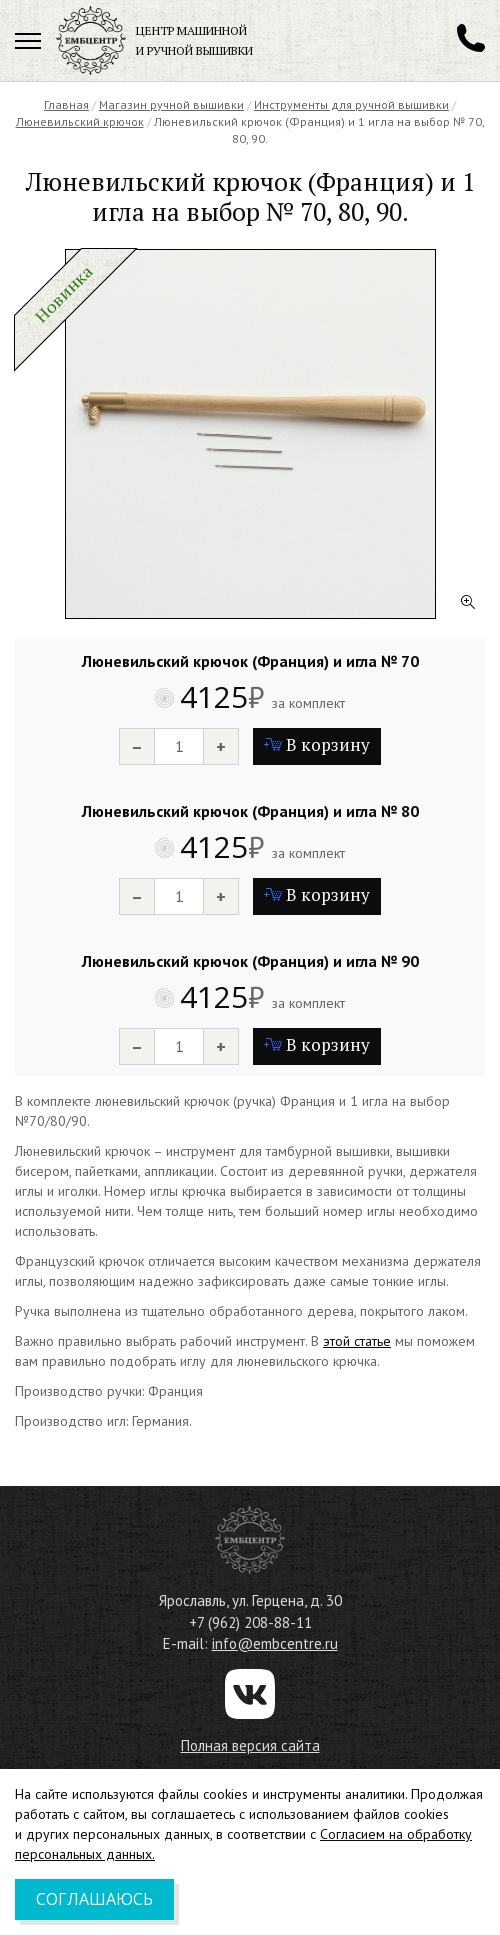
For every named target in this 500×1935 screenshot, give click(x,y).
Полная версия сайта (250, 1745)
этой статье (357, 1341)
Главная (66, 104)
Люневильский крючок (80, 121)
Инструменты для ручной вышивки (351, 104)
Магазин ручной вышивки (171, 104)
